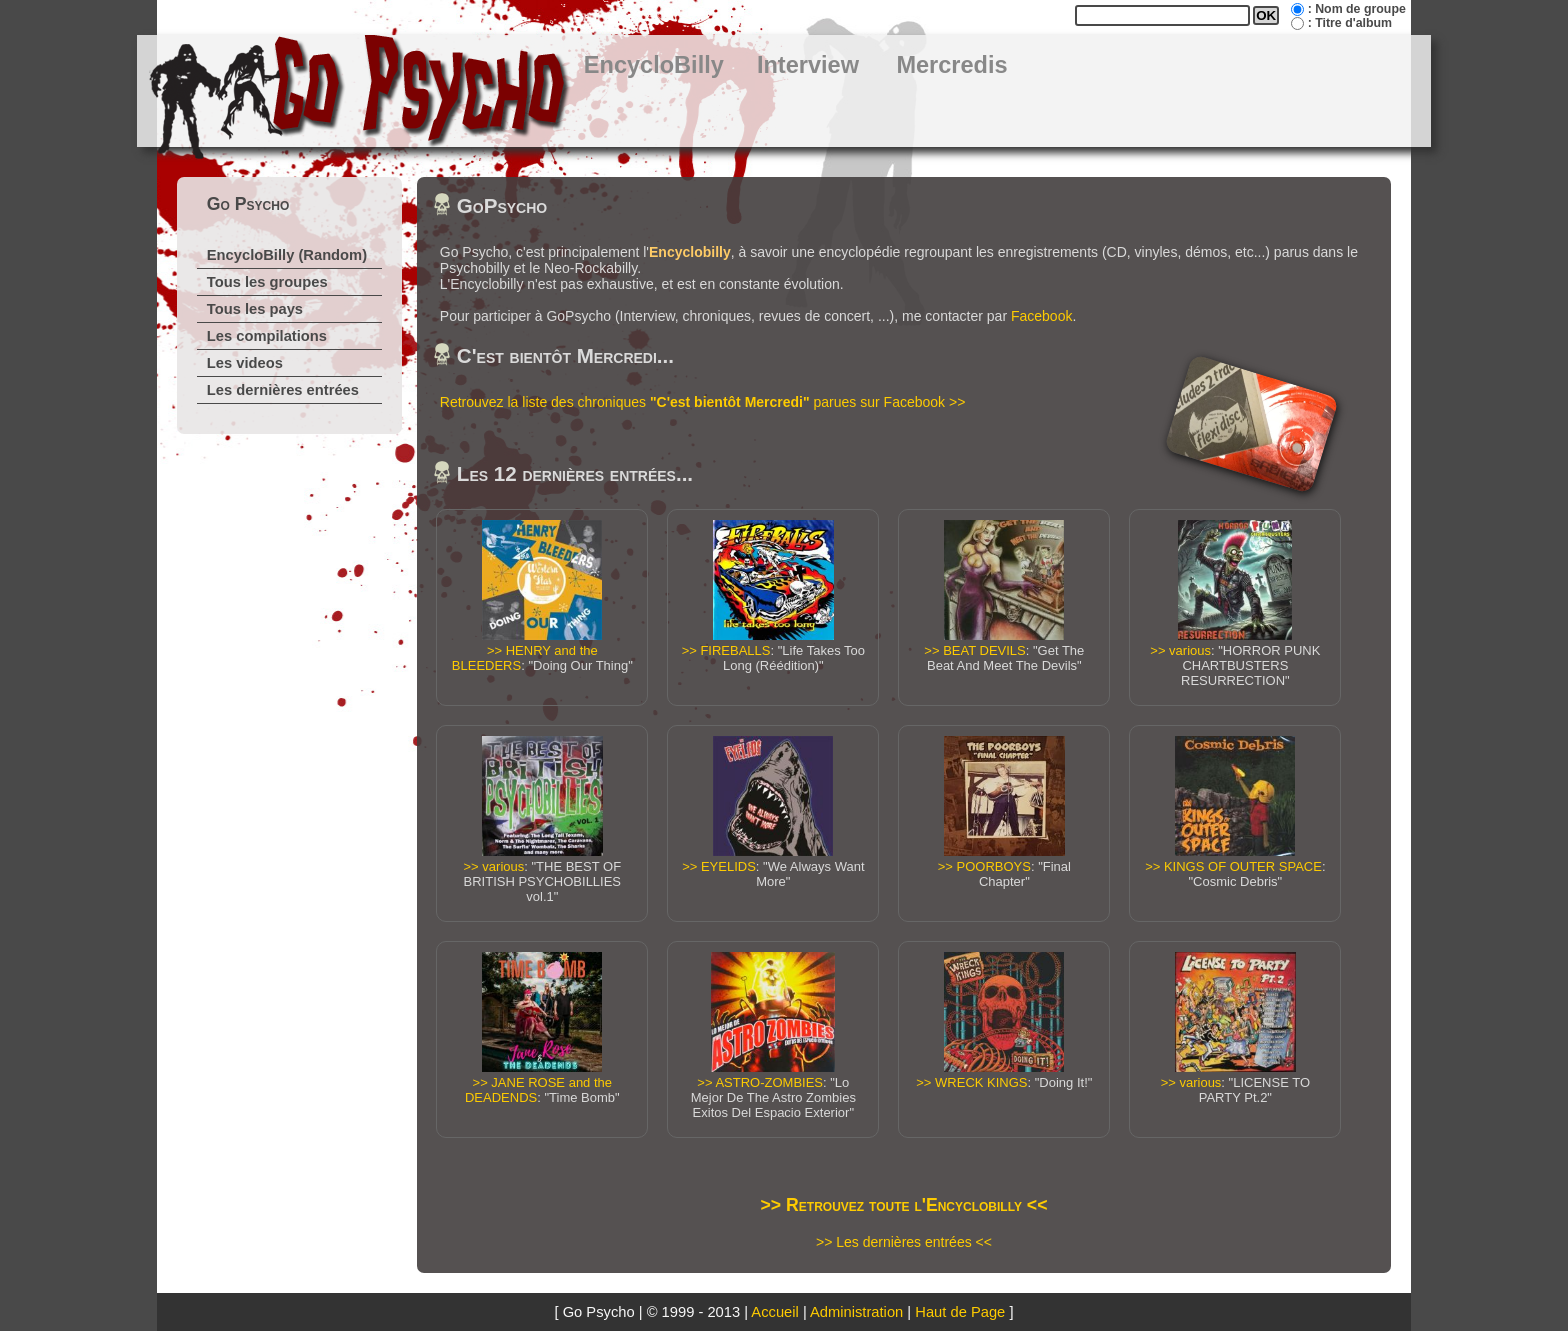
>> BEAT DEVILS (974, 650)
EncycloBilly (654, 65)
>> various (1180, 650)
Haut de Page (960, 1312)
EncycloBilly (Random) (287, 255)
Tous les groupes (267, 282)
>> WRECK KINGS (971, 1082)
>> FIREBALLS (726, 650)
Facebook (1041, 316)
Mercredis (951, 65)
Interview (808, 65)
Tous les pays (255, 309)
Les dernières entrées (283, 390)
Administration (856, 1312)
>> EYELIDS (719, 866)
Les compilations (267, 336)
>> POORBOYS (984, 866)
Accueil (774, 1312)
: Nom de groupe (1357, 9)
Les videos (245, 363)
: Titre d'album (1350, 23)
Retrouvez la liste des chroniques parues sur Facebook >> (703, 402)
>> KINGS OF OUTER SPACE (1233, 866)
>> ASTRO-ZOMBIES (760, 1082)
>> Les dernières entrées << (904, 1242)
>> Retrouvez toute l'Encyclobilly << (904, 1205)
